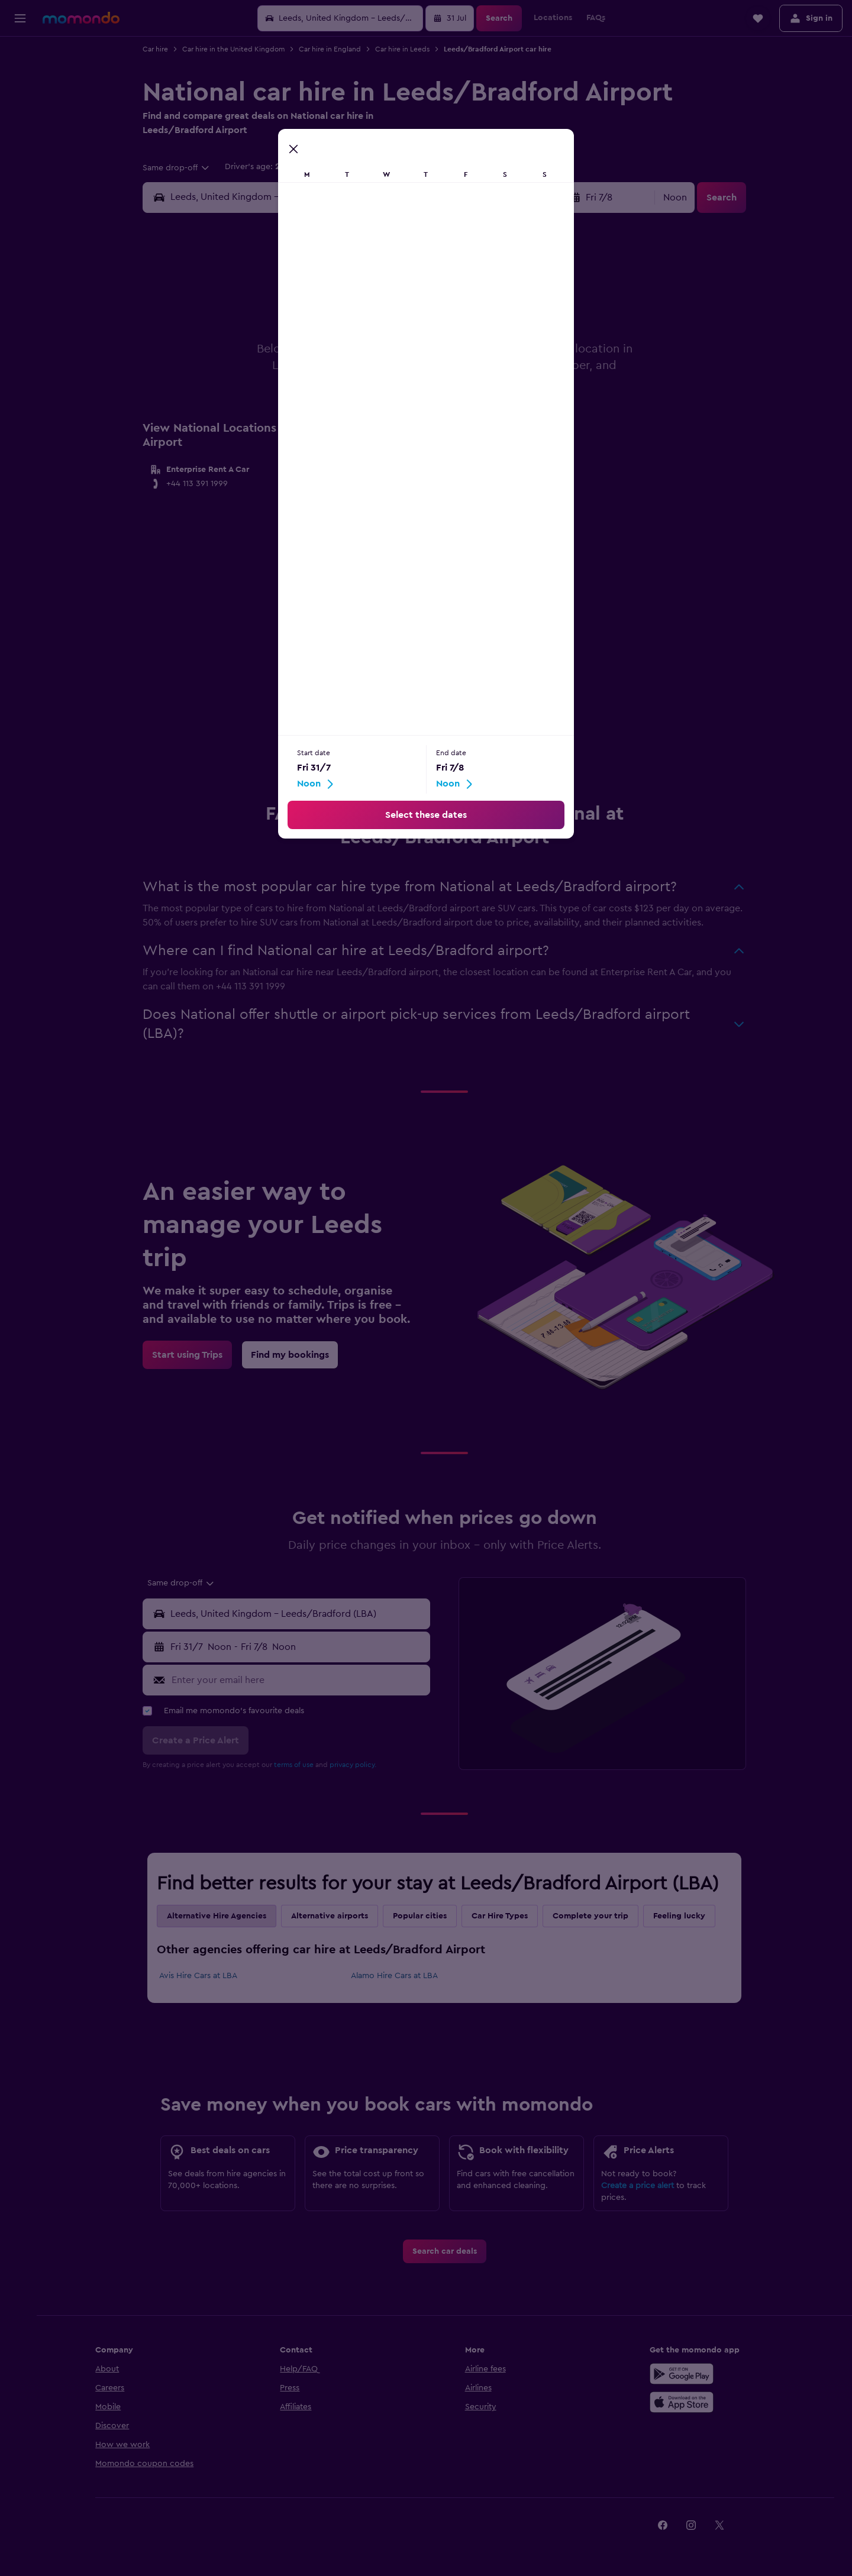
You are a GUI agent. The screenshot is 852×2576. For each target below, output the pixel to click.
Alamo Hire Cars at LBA (396, 1985)
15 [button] (293, 369)
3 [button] (350, 312)
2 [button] (321, 312)
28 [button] (264, 426)
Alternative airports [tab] (331, 1925)
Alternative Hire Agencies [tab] (219, 1925)
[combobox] (179, 168)
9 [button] (321, 340)
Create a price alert (640, 2195)
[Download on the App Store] (683, 2411)
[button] (20, 18)
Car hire (157, 49)
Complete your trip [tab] (593, 1925)
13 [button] (236, 369)
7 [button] (264, 340)
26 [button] (406, 397)
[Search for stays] (20, 79)
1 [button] (293, 312)
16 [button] (321, 369)
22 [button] (293, 397)
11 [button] (378, 340)
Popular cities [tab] (422, 1925)
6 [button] (236, 340)
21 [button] (264, 397)
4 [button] (378, 312)
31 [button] (350, 426)
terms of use (296, 1774)
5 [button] (406, 312)
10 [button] (349, 340)
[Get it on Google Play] (683, 2383)
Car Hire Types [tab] (502, 1925)
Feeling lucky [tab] (682, 1925)
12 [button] (406, 340)
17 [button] (350, 369)
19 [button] (406, 369)
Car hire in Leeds (404, 49)
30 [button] (321, 426)
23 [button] (321, 397)
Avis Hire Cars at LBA (201, 1985)
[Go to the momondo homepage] (81, 18)
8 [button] (293, 340)
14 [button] (264, 369)
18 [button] (378, 369)
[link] (189, 1364)
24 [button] (349, 397)
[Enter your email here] (300, 1689)
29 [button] (293, 426)
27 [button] (236, 426)
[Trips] (20, 138)
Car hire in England (332, 49)
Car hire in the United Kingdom (236, 49)
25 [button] (378, 397)
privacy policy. (355, 1774)
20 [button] (236, 397)
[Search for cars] (20, 104)
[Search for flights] (20, 54)
